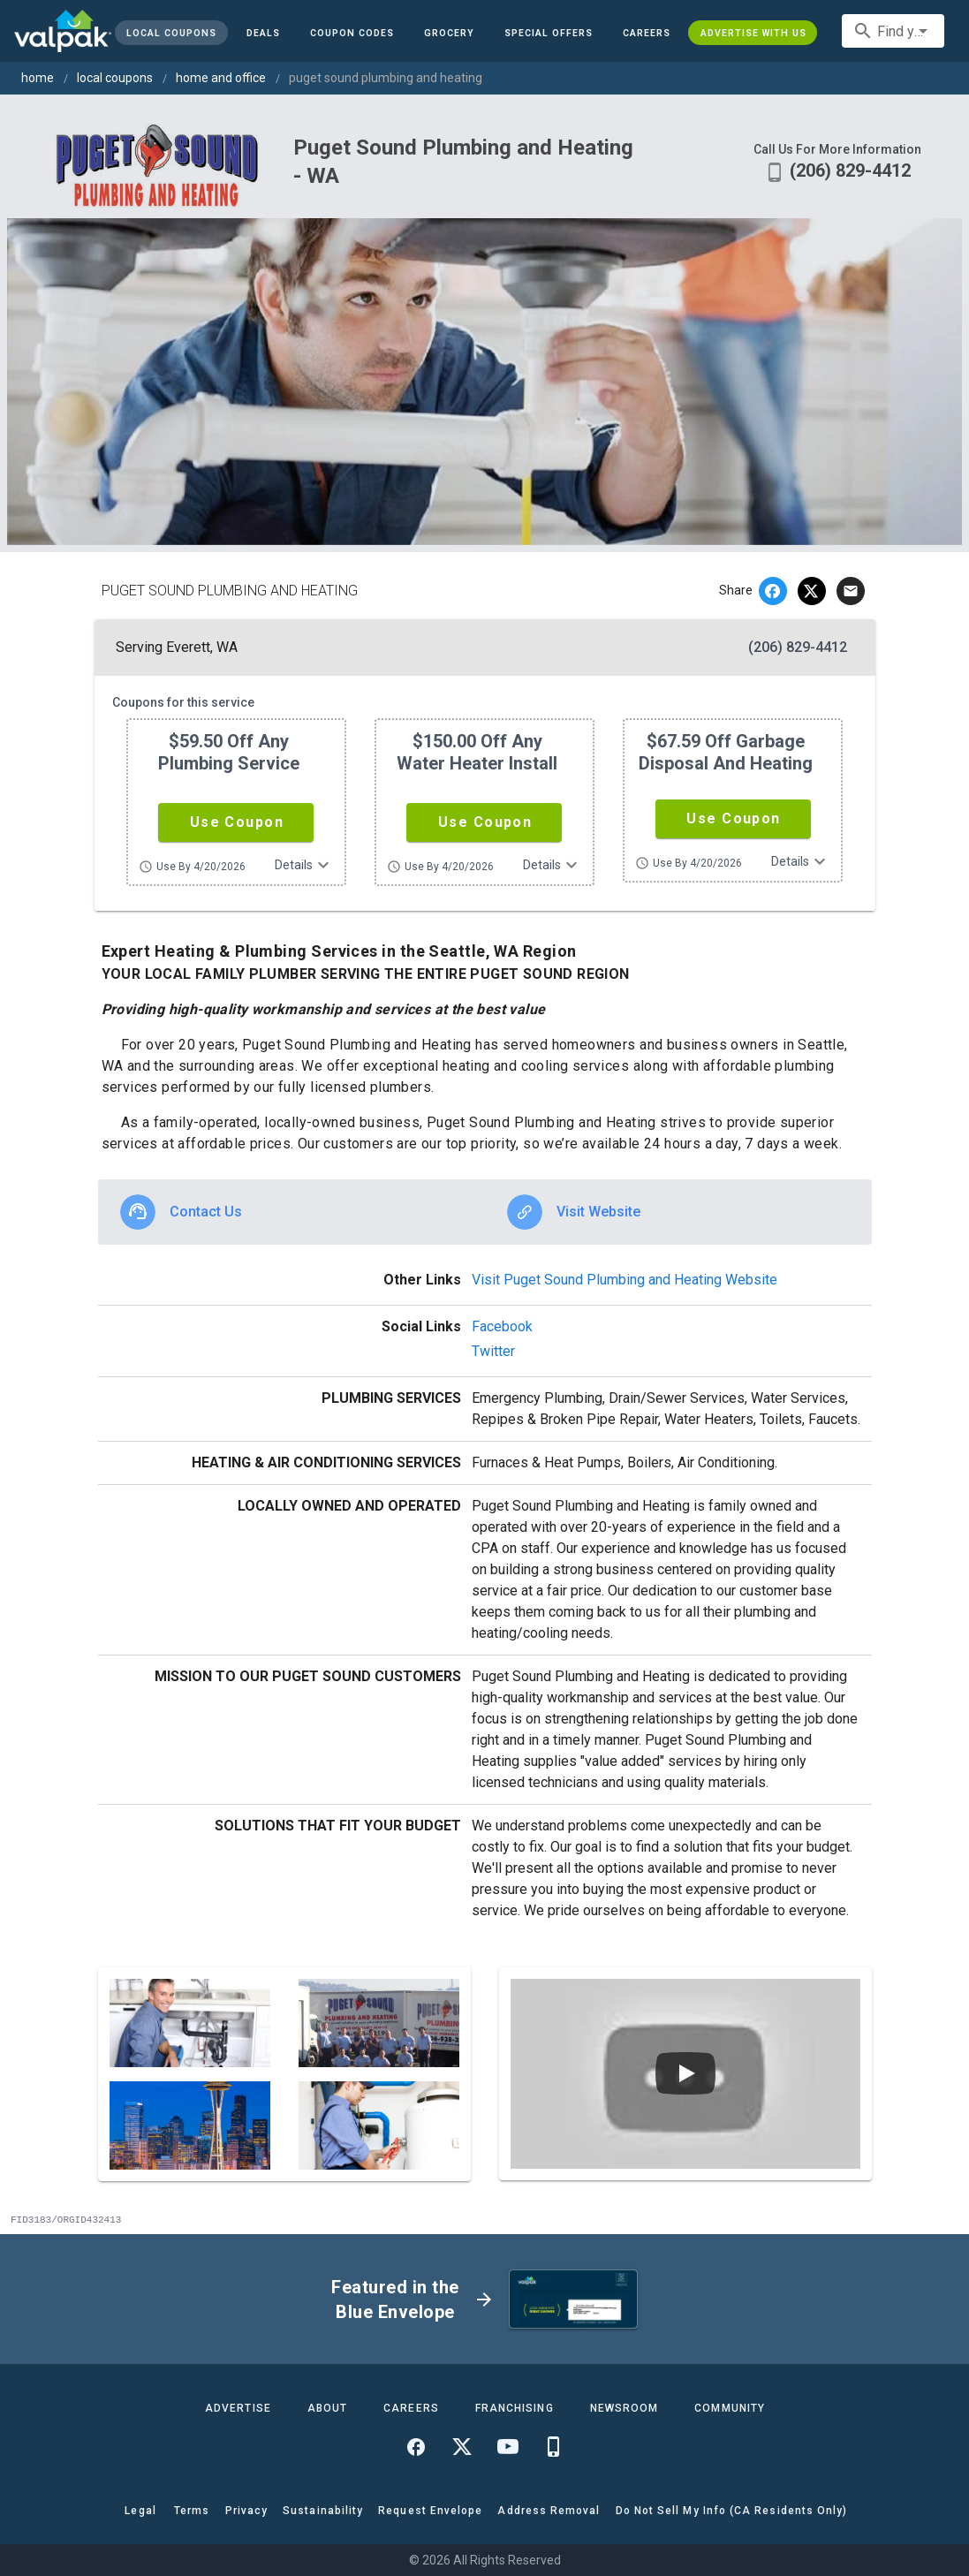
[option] (291, 1212)
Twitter (493, 1351)
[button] (548, 32)
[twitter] (812, 591)
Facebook (502, 1326)
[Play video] (685, 2073)
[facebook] (773, 591)
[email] (851, 591)
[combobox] (893, 31)
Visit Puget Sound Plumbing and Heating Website (624, 1279)
